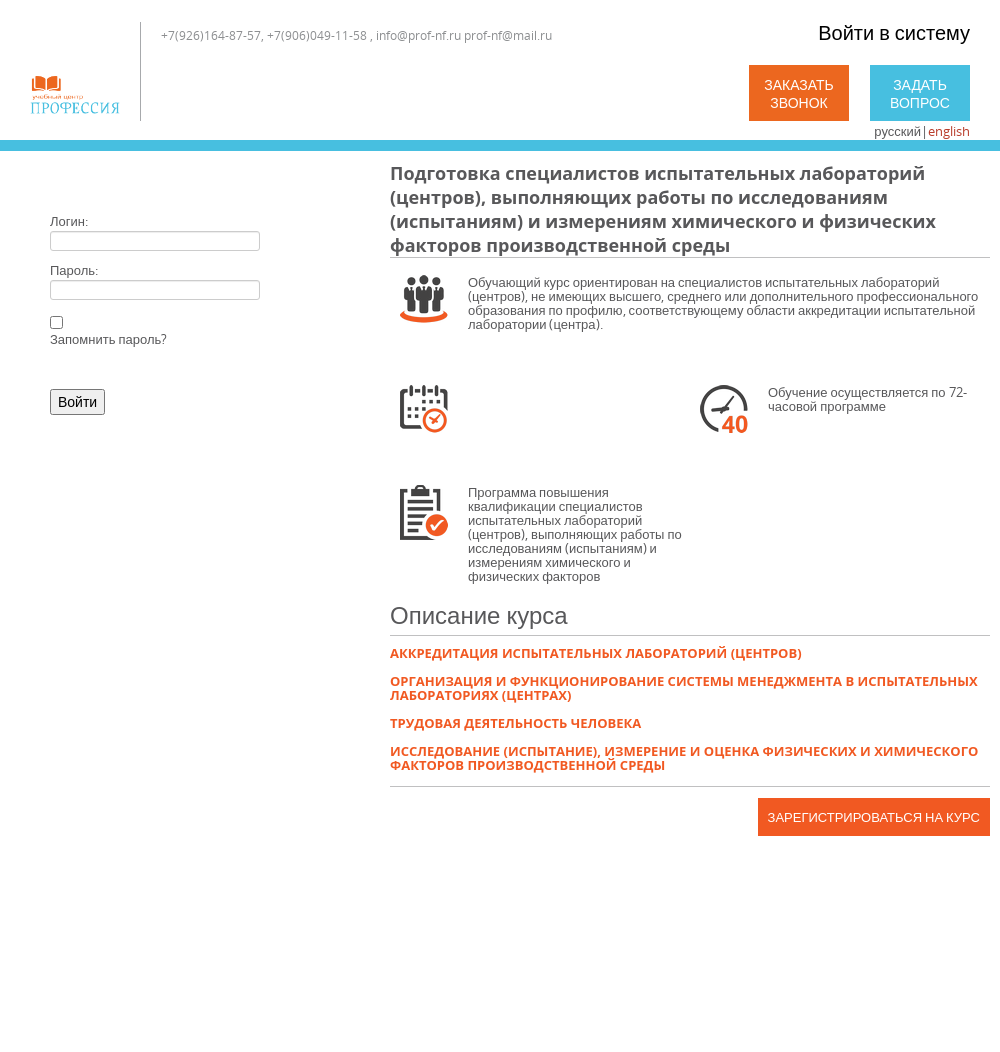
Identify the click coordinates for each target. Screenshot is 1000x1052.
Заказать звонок (799, 93)
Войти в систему (894, 32)
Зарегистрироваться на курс (874, 817)
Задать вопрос (920, 93)
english (949, 131)
